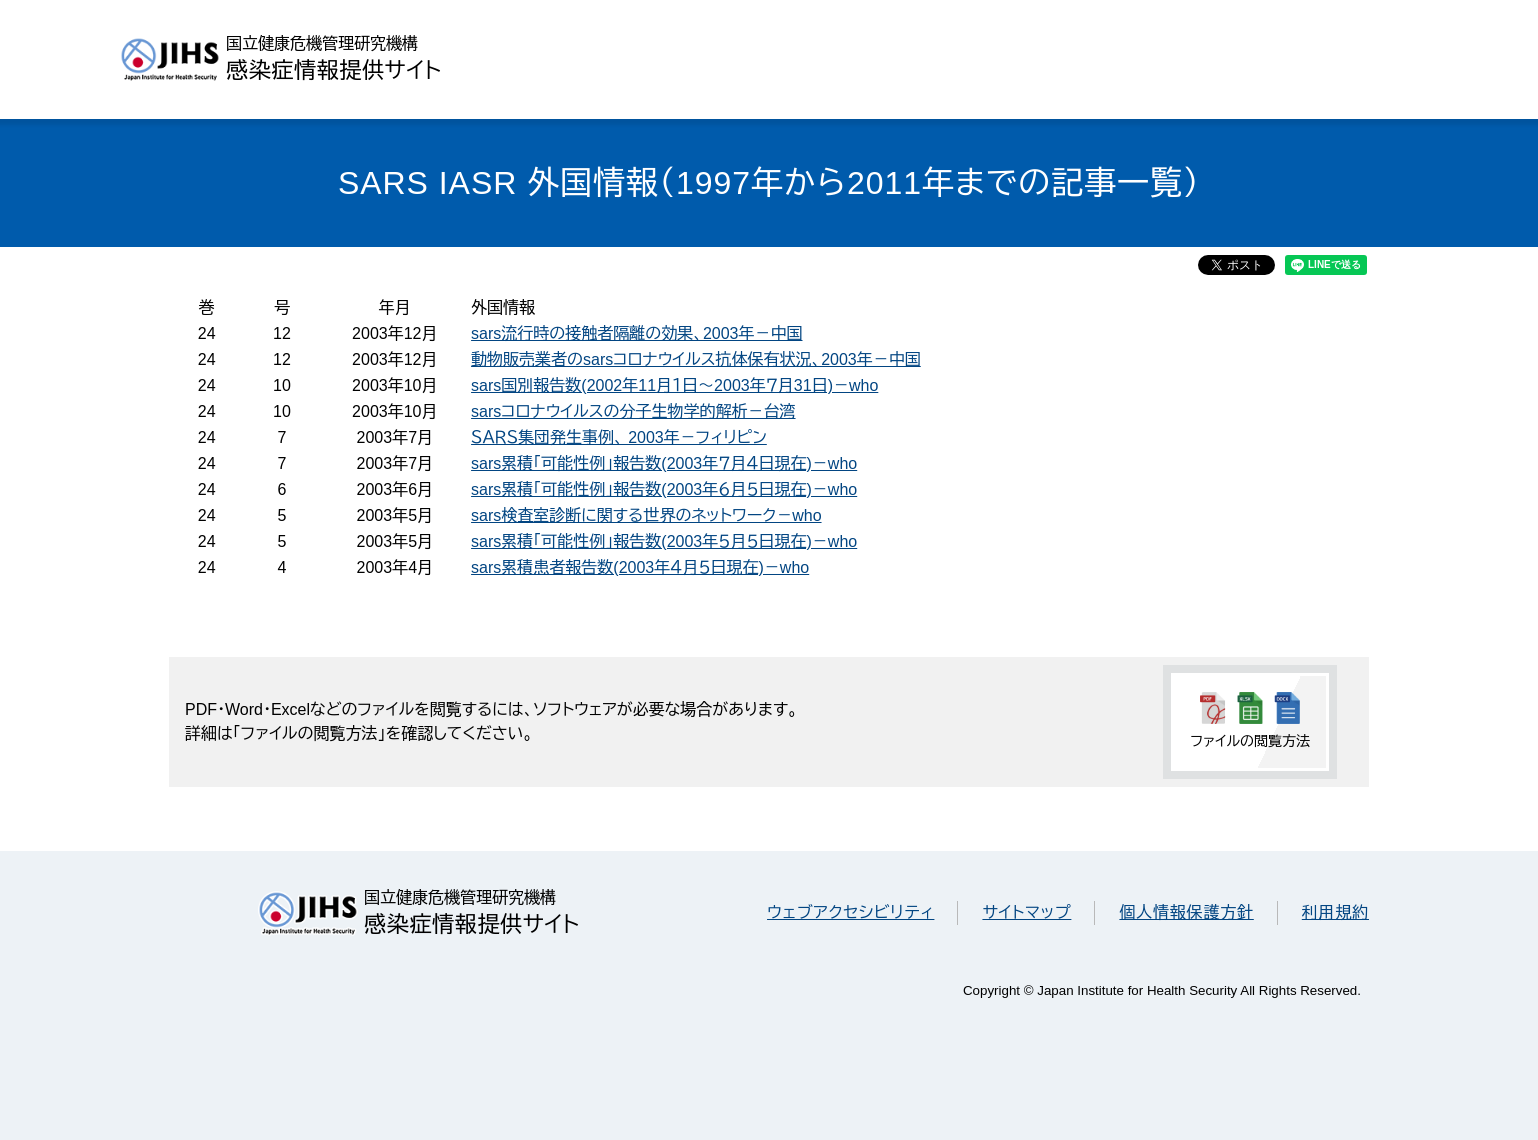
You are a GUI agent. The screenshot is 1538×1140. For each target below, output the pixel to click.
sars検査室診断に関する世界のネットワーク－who (646, 515)
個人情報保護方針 (1186, 912)
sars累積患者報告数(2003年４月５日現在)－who (640, 567)
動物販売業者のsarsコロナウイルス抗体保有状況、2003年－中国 (696, 359)
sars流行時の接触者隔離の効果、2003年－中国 (636, 333)
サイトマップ (1026, 912)
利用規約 (1335, 912)
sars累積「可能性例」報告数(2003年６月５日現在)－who (664, 489)
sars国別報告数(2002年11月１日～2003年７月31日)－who (674, 385)
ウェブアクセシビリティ (850, 912)
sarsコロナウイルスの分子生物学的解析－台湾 (633, 411)
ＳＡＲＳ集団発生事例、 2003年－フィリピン (619, 437)
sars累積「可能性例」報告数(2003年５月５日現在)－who (664, 541)
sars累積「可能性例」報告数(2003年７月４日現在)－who (664, 463)
